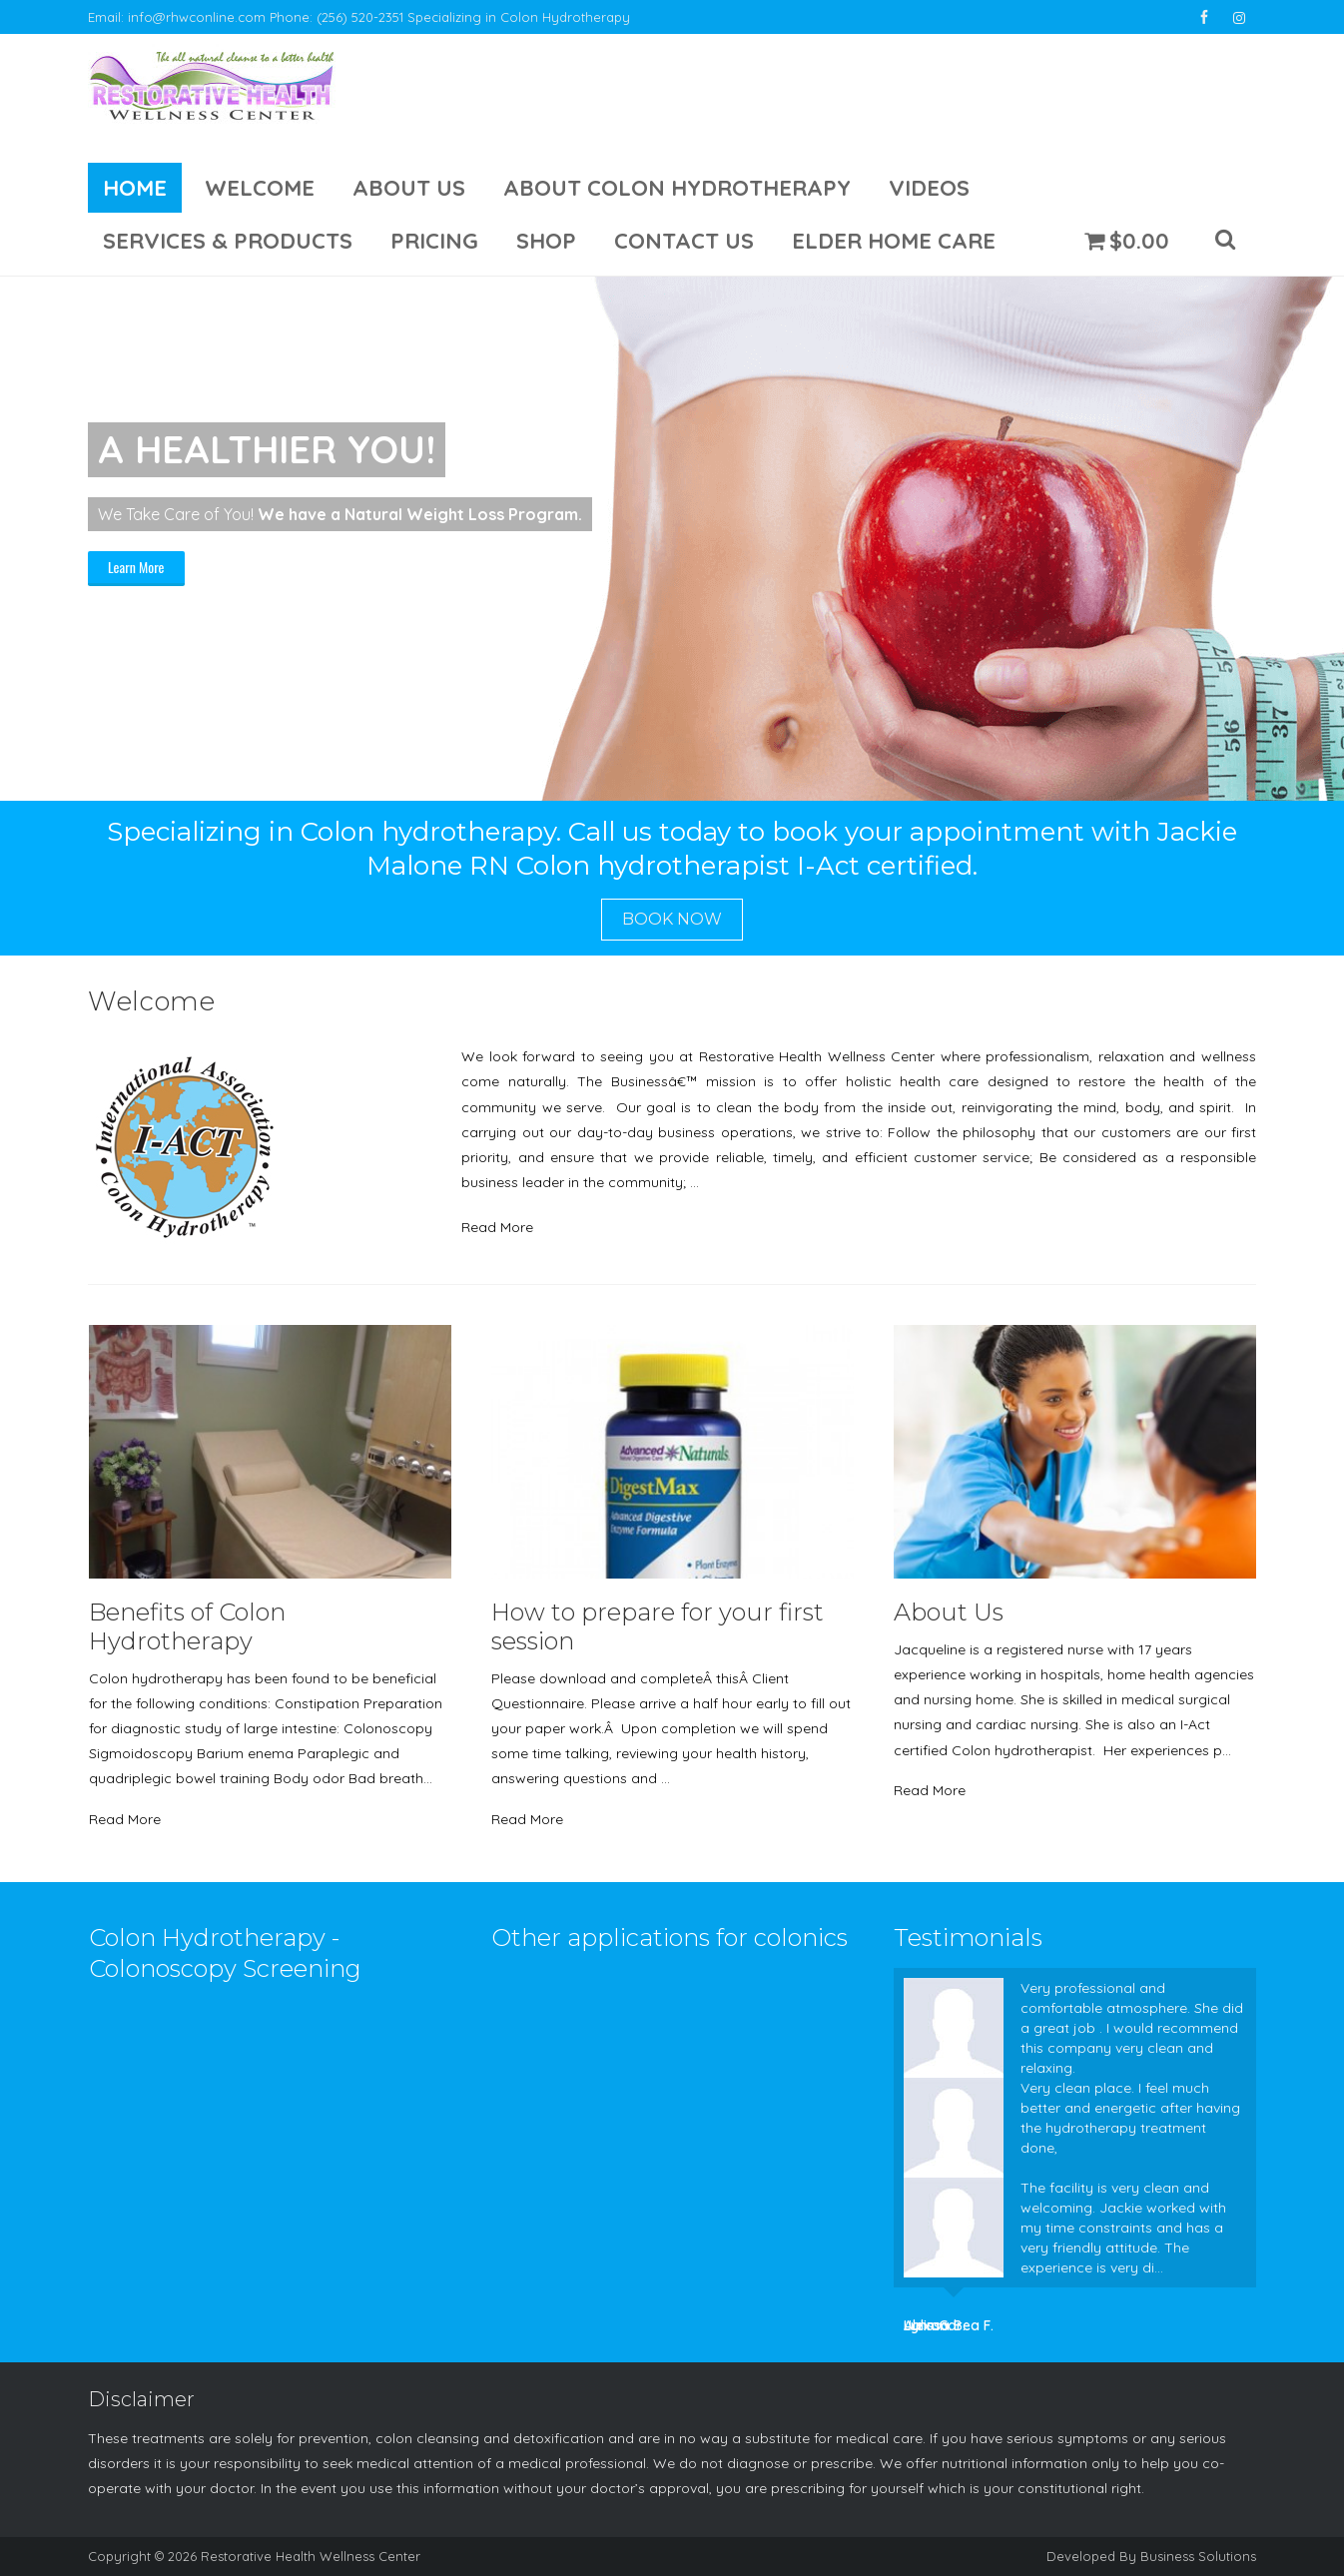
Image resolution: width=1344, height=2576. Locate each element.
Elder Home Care (894, 241)
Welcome (260, 188)
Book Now (672, 919)
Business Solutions (1198, 2556)
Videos (929, 188)
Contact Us (684, 241)
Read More (497, 1227)
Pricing (434, 241)
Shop (546, 241)
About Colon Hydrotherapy (677, 188)
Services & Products (227, 241)
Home (135, 188)
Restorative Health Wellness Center (310, 2556)
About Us (408, 188)
